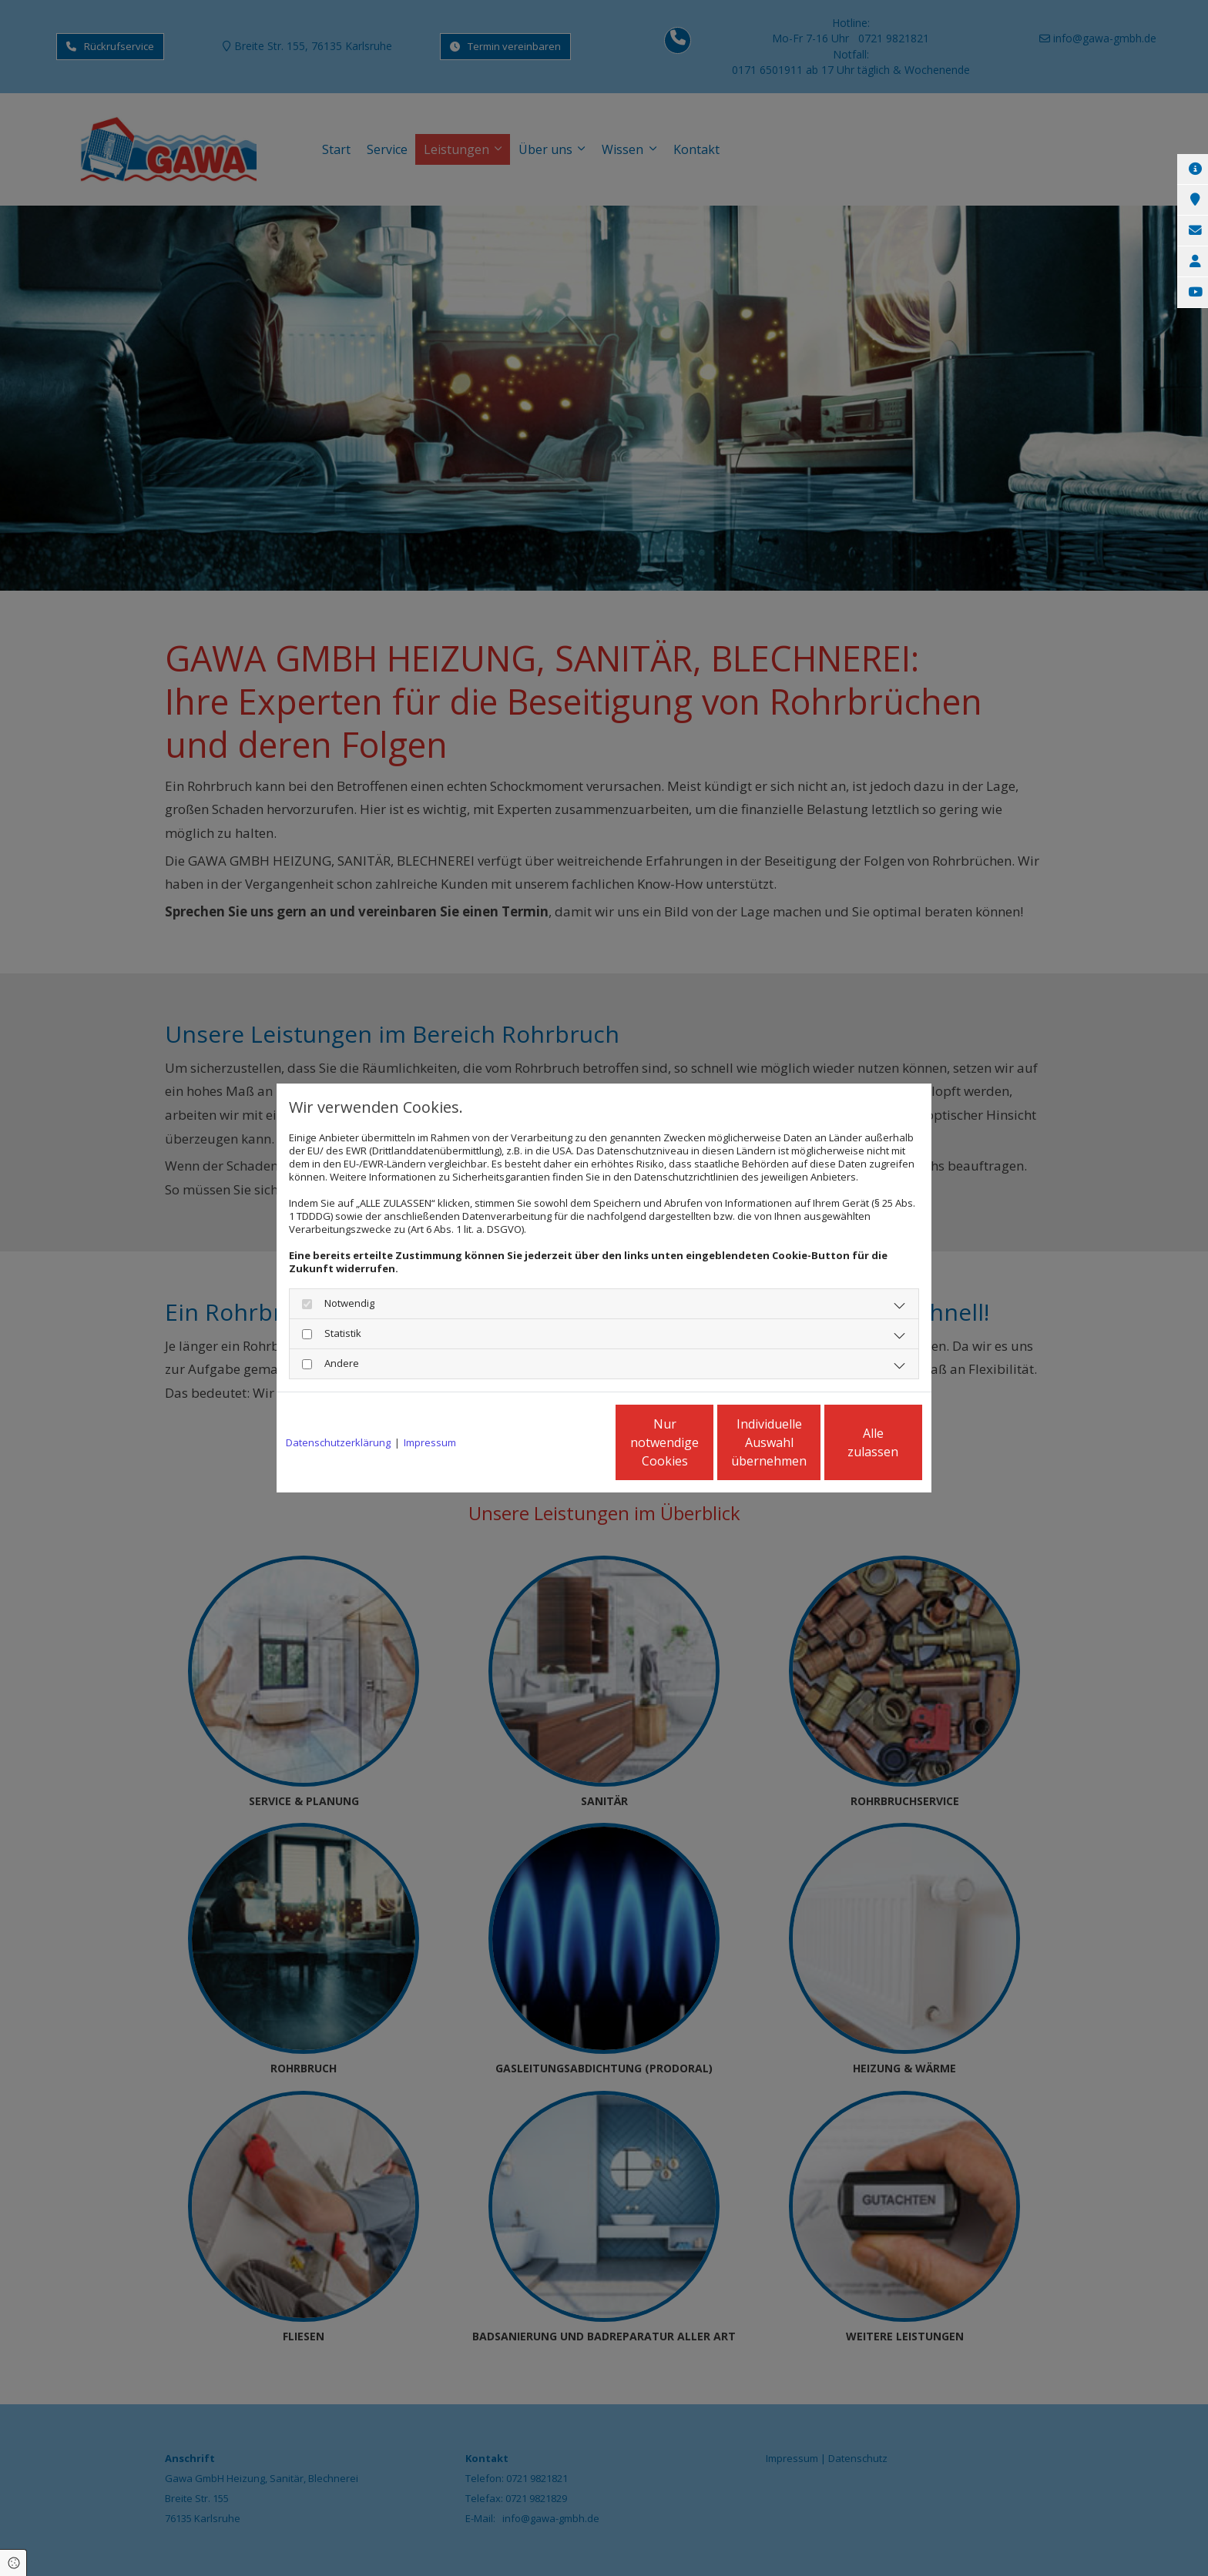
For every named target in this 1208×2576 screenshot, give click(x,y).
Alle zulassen (851, 1442)
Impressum (430, 1442)
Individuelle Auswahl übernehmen (705, 1442)
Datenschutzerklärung (338, 1442)
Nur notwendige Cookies (558, 1442)
